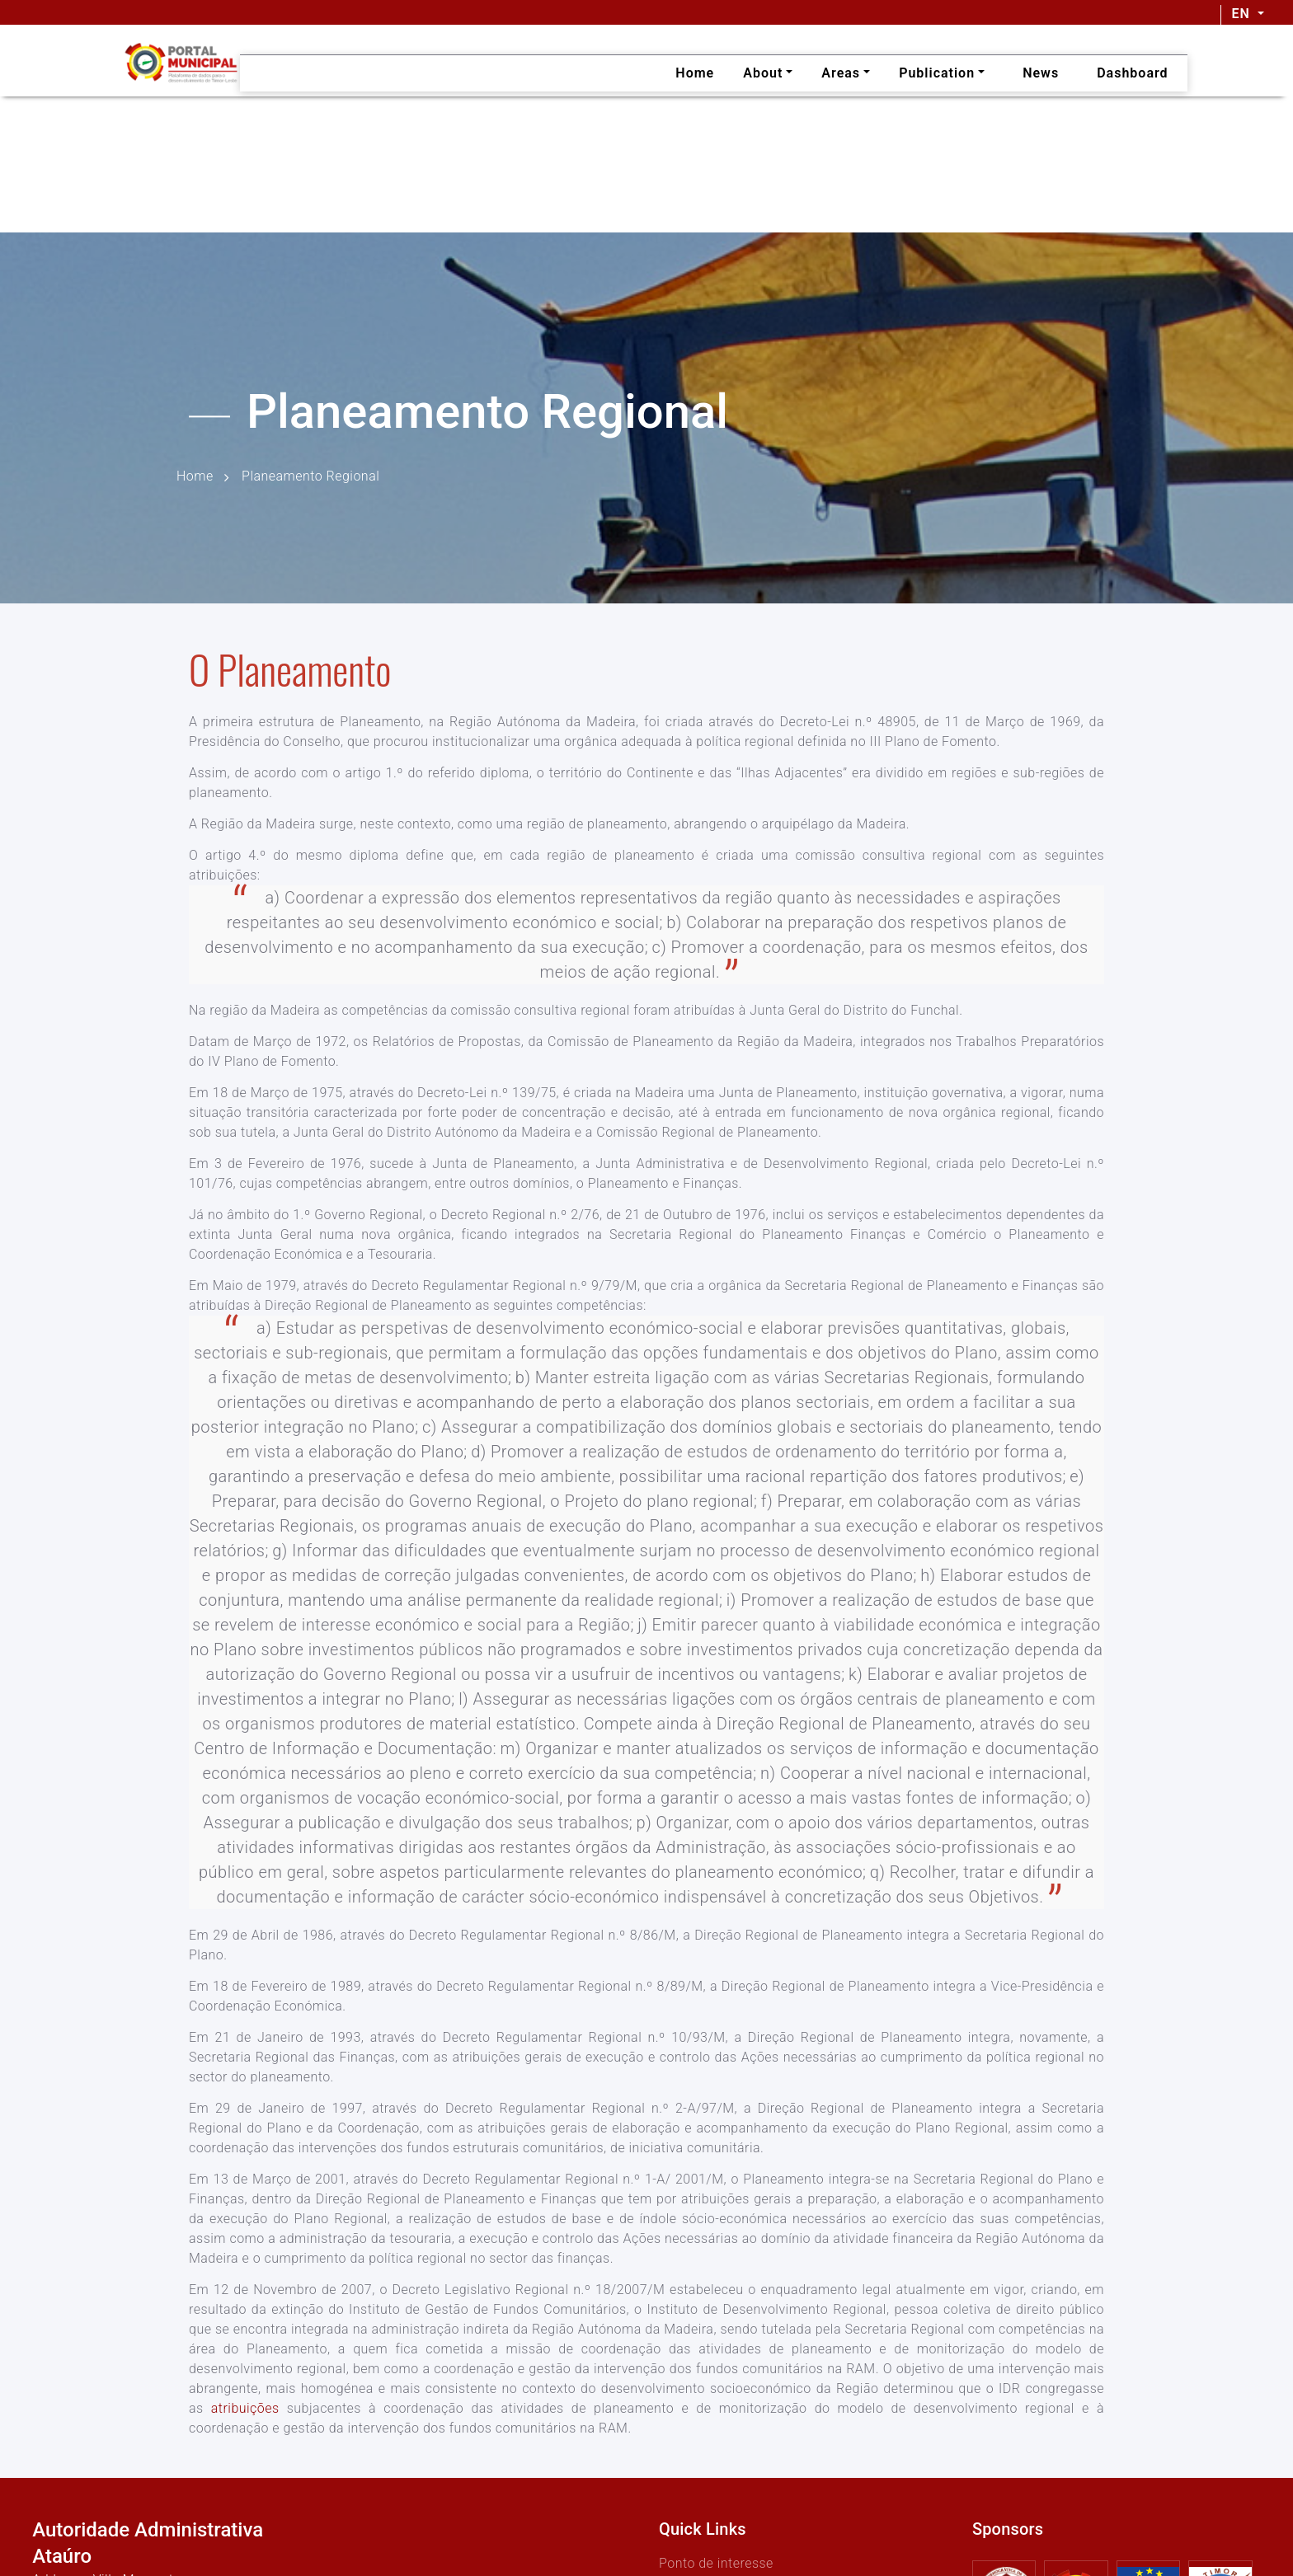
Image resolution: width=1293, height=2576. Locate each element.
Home (195, 477)
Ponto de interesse (716, 2563)
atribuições (245, 2408)
